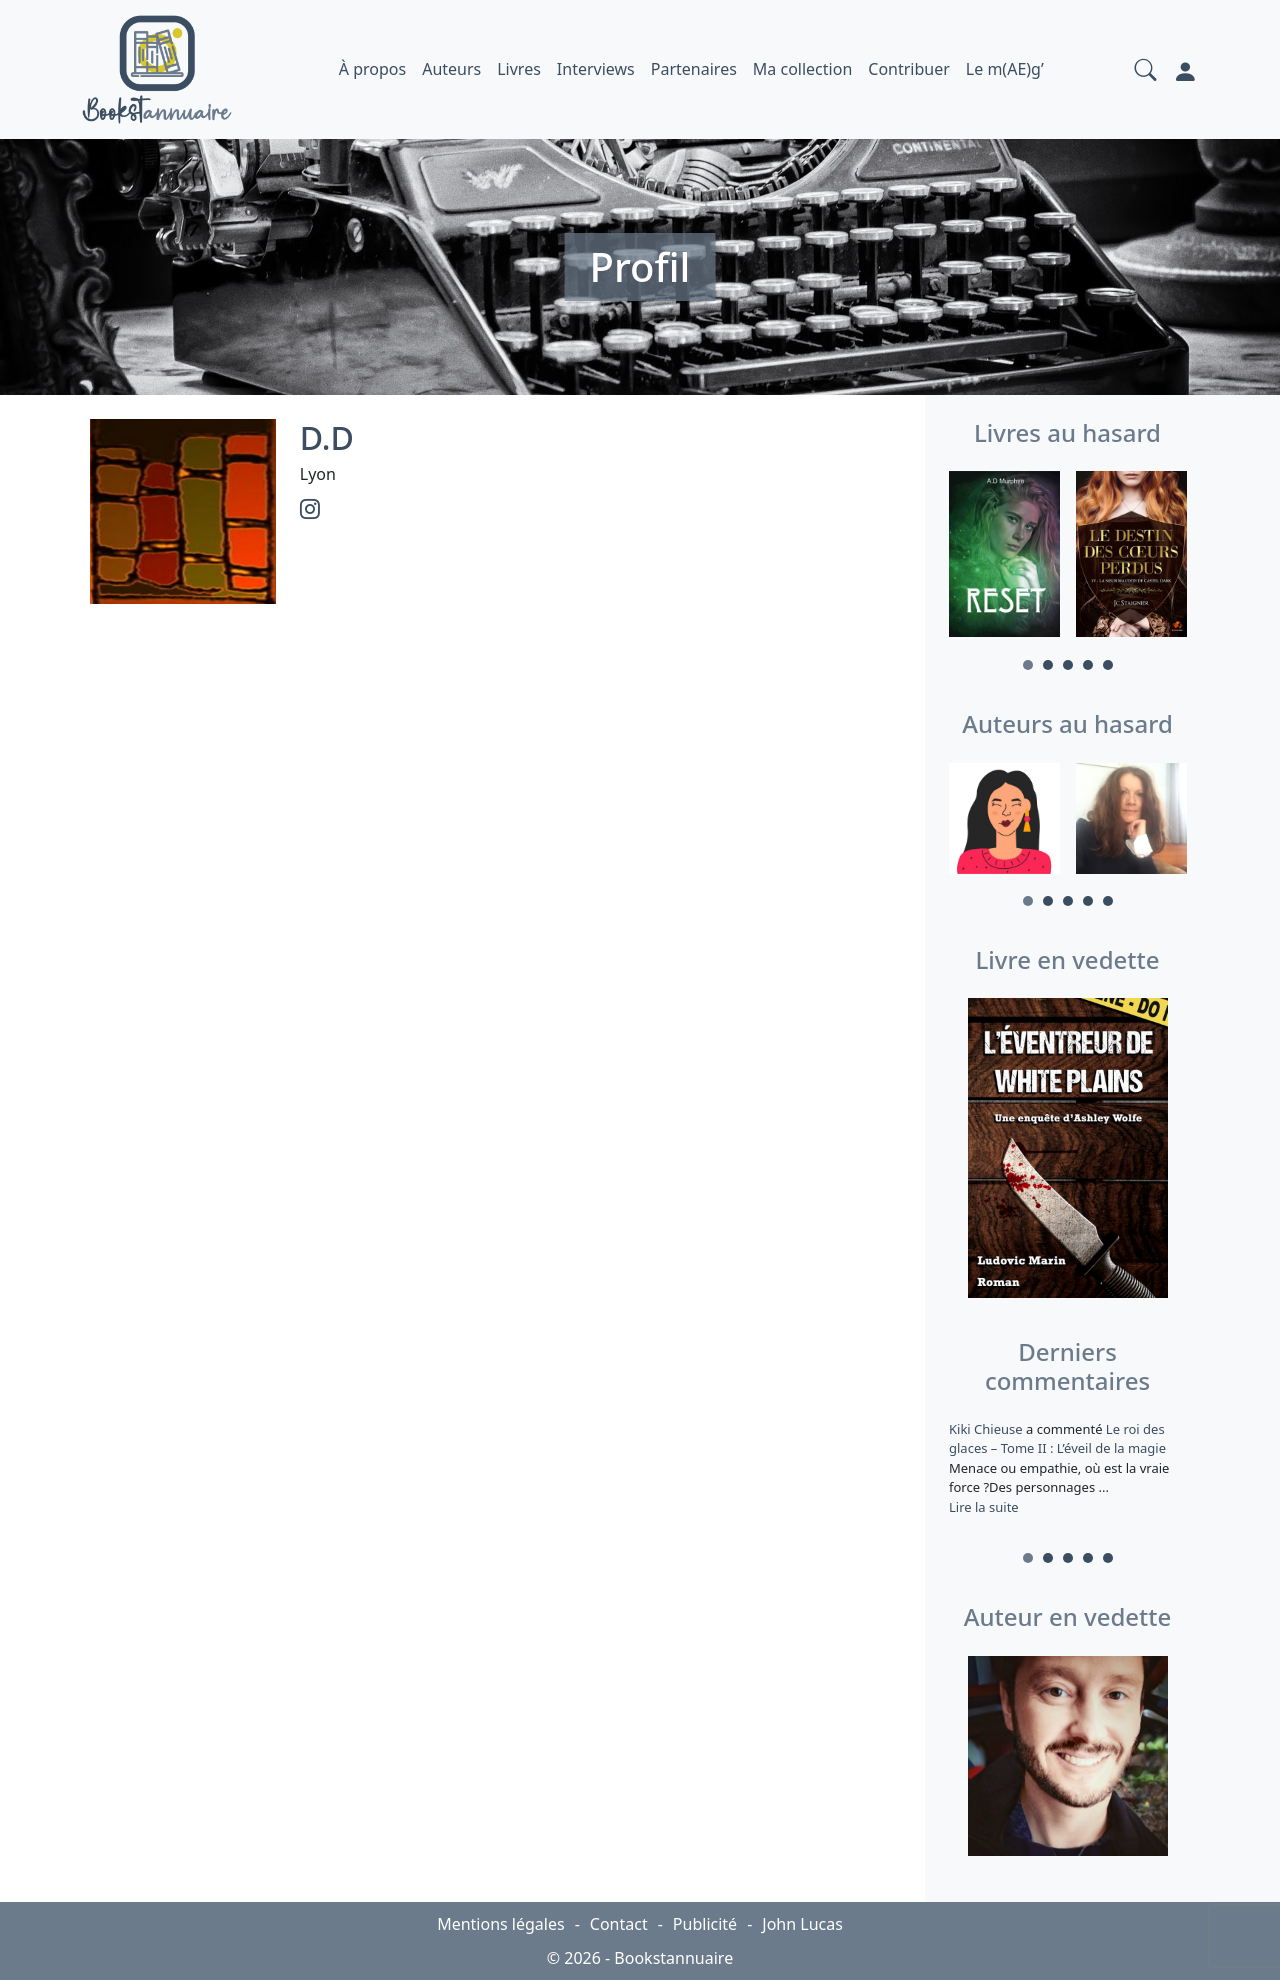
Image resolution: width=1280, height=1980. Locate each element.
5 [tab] (1108, 665)
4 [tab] (1088, 665)
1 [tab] (1028, 665)
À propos (372, 69)
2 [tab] (1048, 665)
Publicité (705, 1924)
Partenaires (694, 69)
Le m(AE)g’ (1005, 69)
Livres (519, 69)
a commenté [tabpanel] (1067, 1468)
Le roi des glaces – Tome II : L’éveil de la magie (1057, 1439)
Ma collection (802, 69)
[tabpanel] (1004, 557)
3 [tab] (1068, 665)
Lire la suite (984, 1507)
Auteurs (451, 69)
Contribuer (909, 69)
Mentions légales (501, 1924)
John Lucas (802, 1924)
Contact (619, 1924)
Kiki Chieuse (987, 1429)
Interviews (596, 69)
